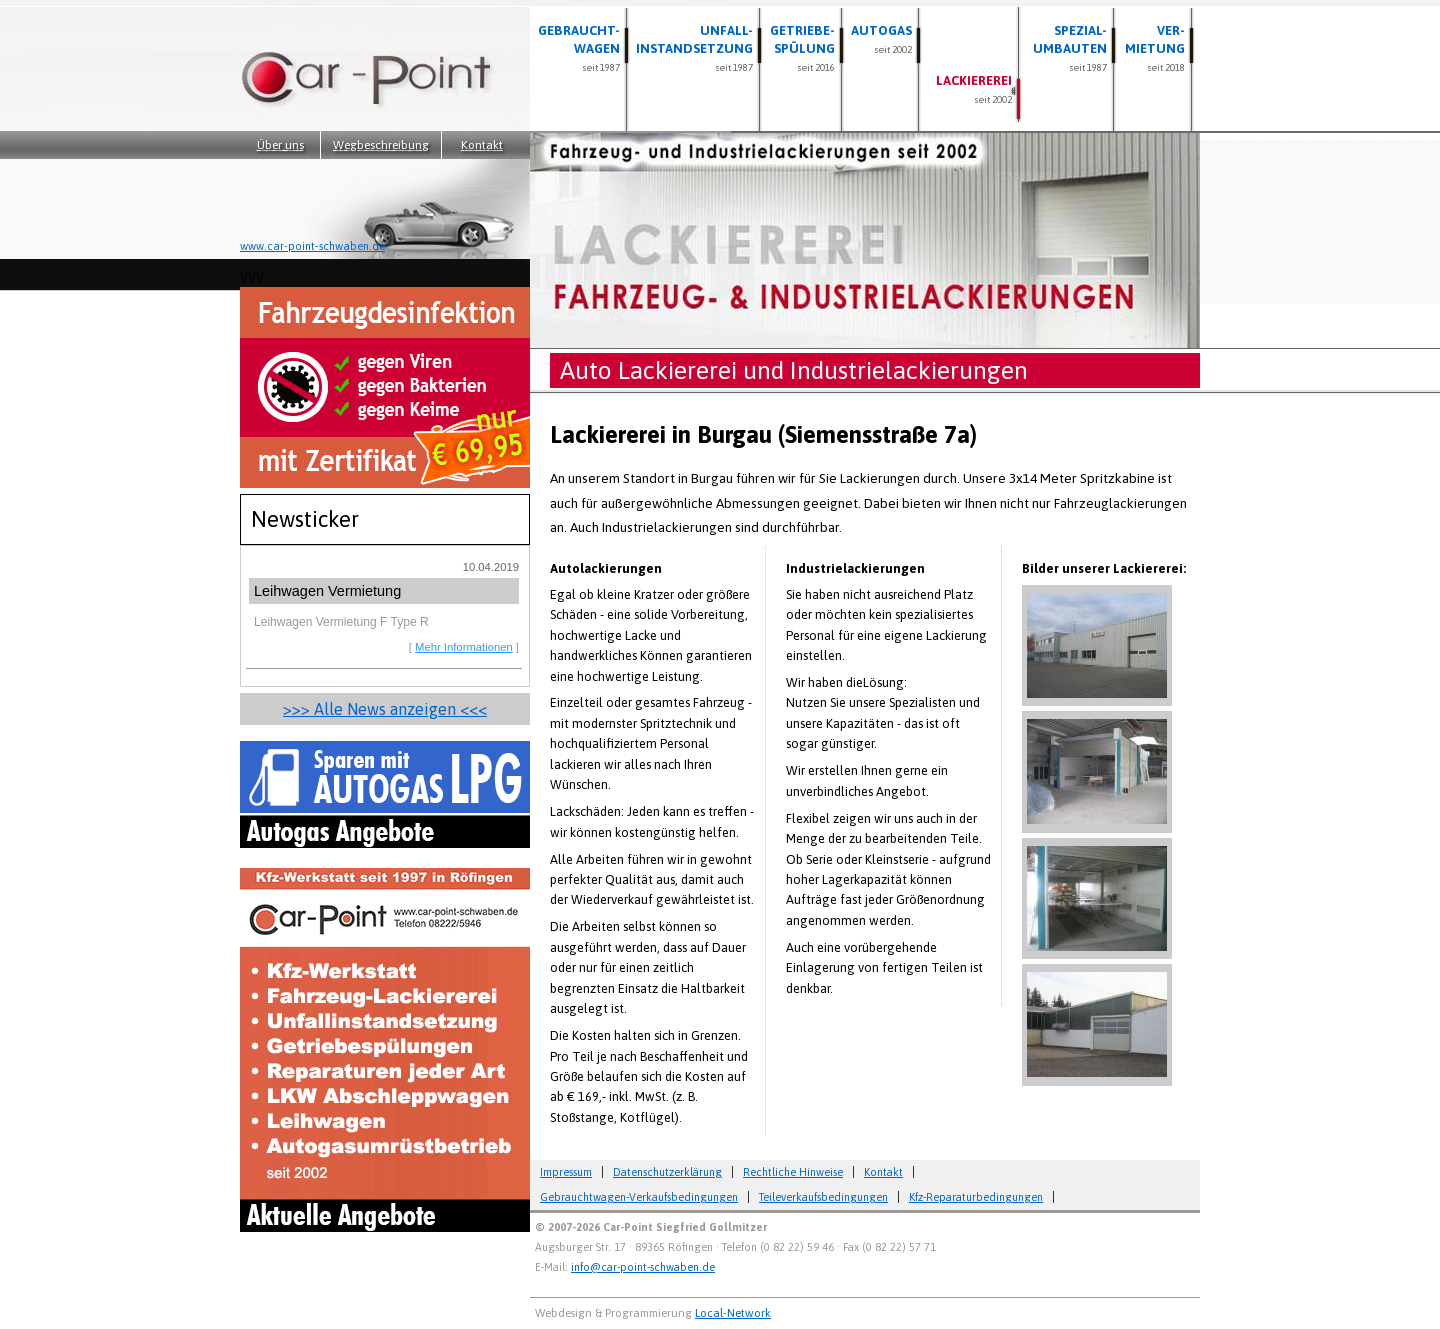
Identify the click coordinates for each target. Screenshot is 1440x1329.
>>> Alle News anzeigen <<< (385, 709)
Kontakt (482, 145)
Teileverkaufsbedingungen (823, 1197)
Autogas (881, 39)
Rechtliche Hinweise (793, 1172)
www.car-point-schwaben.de (312, 246)
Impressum (566, 1172)
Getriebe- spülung (802, 48)
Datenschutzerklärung (667, 1172)
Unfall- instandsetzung (694, 48)
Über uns (280, 145)
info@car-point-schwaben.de (643, 1267)
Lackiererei (974, 89)
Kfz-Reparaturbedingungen (976, 1197)
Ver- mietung (1155, 48)
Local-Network (733, 1312)
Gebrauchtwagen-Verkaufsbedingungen (639, 1197)
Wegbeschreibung (381, 145)
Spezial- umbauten (1070, 48)
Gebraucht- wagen (579, 48)
